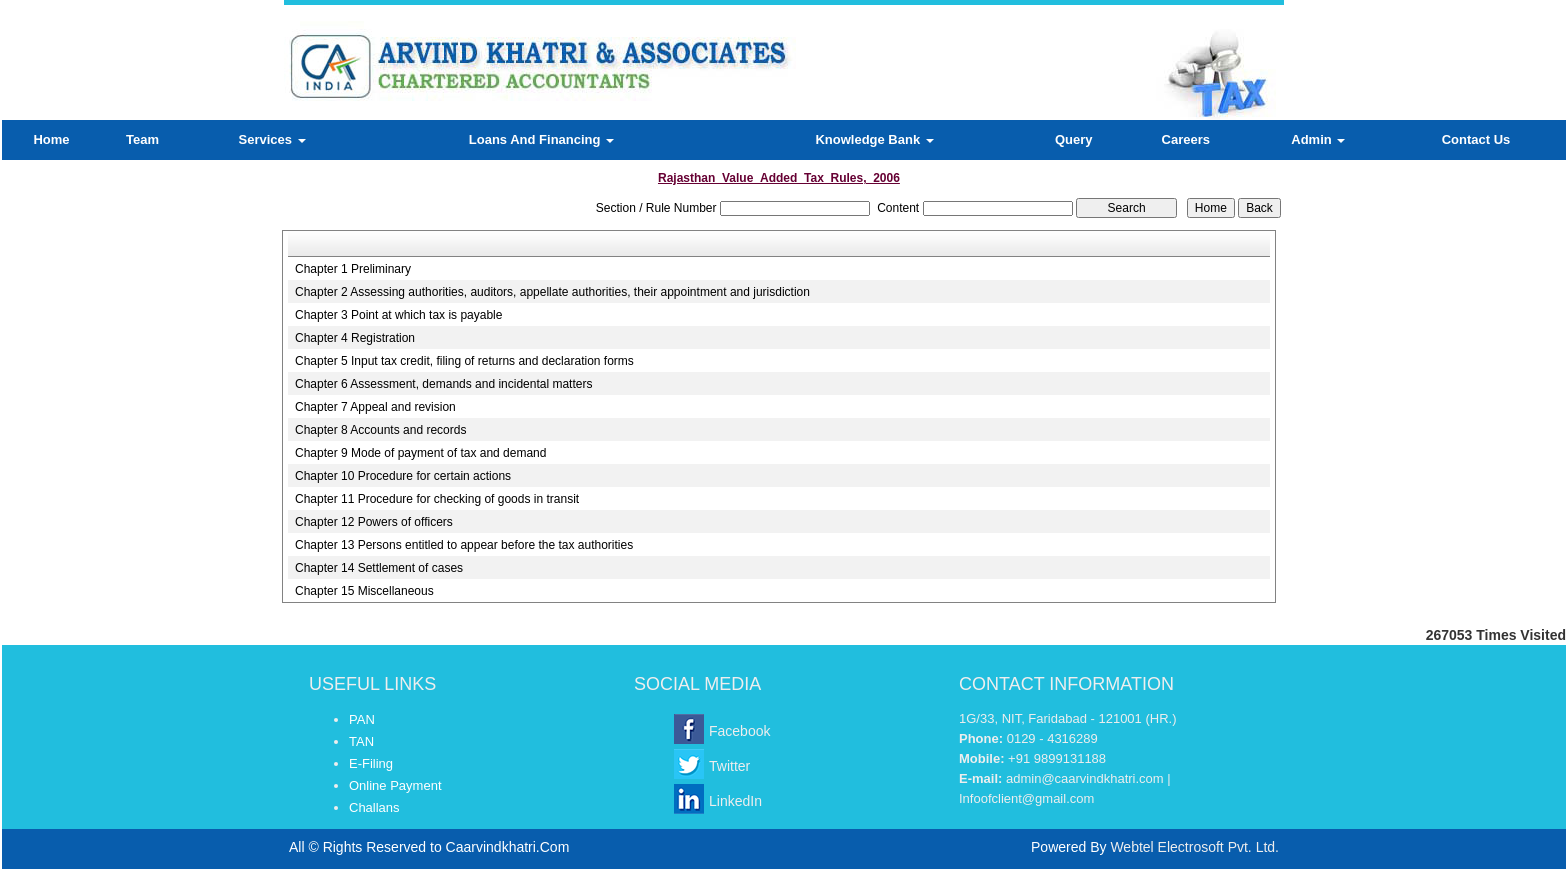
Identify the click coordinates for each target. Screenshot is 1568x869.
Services (272, 139)
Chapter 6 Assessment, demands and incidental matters (444, 384)
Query (1074, 139)
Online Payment (395, 785)
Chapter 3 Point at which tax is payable (398, 315)
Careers (1186, 139)
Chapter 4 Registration (355, 338)
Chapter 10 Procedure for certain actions (403, 476)
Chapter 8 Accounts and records (380, 430)
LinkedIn (735, 801)
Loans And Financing (541, 139)
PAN (362, 719)
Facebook (739, 731)
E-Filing (371, 763)
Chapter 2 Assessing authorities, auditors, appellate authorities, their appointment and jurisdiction (552, 292)
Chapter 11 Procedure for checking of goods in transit (437, 499)
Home (51, 139)
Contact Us (1476, 139)
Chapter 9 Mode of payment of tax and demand (421, 453)
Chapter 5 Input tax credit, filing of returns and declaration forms (464, 361)
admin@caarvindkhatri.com (1085, 778)
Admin (1318, 139)
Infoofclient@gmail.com (1026, 798)
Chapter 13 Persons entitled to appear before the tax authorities (464, 545)
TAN (361, 741)
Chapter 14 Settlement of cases (379, 568)
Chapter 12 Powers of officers (374, 522)
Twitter (729, 766)
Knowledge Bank (874, 139)
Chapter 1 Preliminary (353, 269)
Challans (374, 807)
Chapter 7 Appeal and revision (375, 407)
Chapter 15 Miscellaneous (364, 591)
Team (142, 139)
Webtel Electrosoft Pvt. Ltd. (1194, 847)
